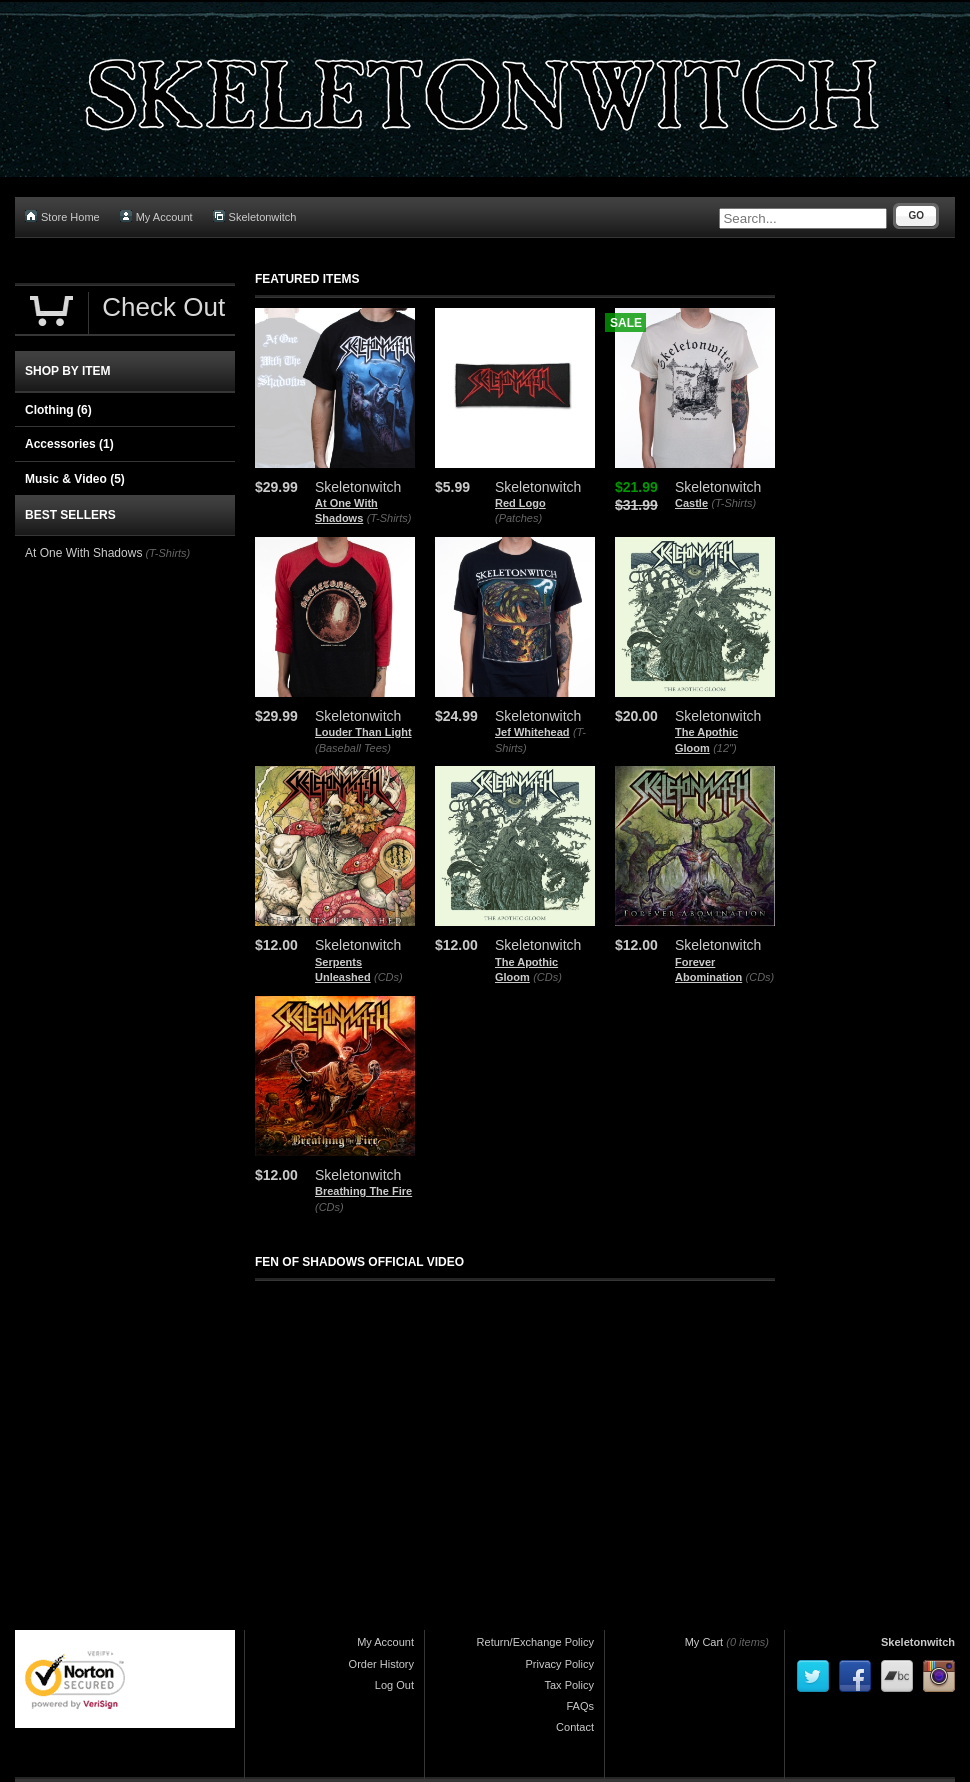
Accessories (69, 444)
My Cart (704, 1642)
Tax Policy (569, 1685)
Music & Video (75, 479)
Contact (575, 1727)
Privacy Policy (560, 1664)
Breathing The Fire (363, 1191)
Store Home (62, 216)
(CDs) (388, 977)
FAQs (580, 1706)
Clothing (58, 410)
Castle (691, 503)
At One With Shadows (83, 553)
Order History (381, 1664)
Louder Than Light (363, 732)
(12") (724, 748)
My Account (156, 216)
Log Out (394, 1685)
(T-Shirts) (389, 518)
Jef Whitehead (532, 732)
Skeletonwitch (255, 216)
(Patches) (518, 518)
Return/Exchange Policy (535, 1642)
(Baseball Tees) (353, 748)
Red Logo (520, 503)
